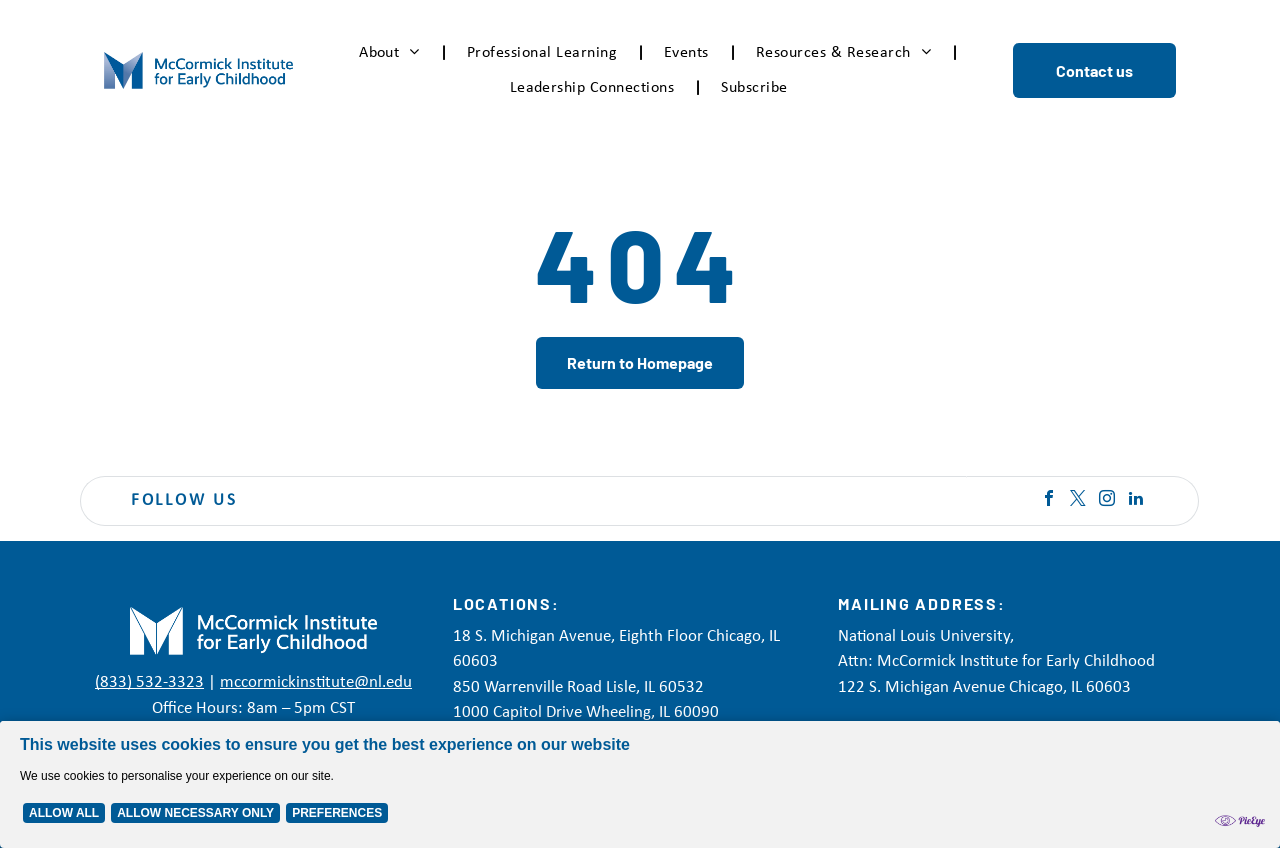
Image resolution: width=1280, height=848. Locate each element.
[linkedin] (1136, 500)
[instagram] (1107, 500)
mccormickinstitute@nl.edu (316, 682)
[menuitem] (393, 53)
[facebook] (1049, 500)
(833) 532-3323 (149, 682)
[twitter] (1078, 500)
